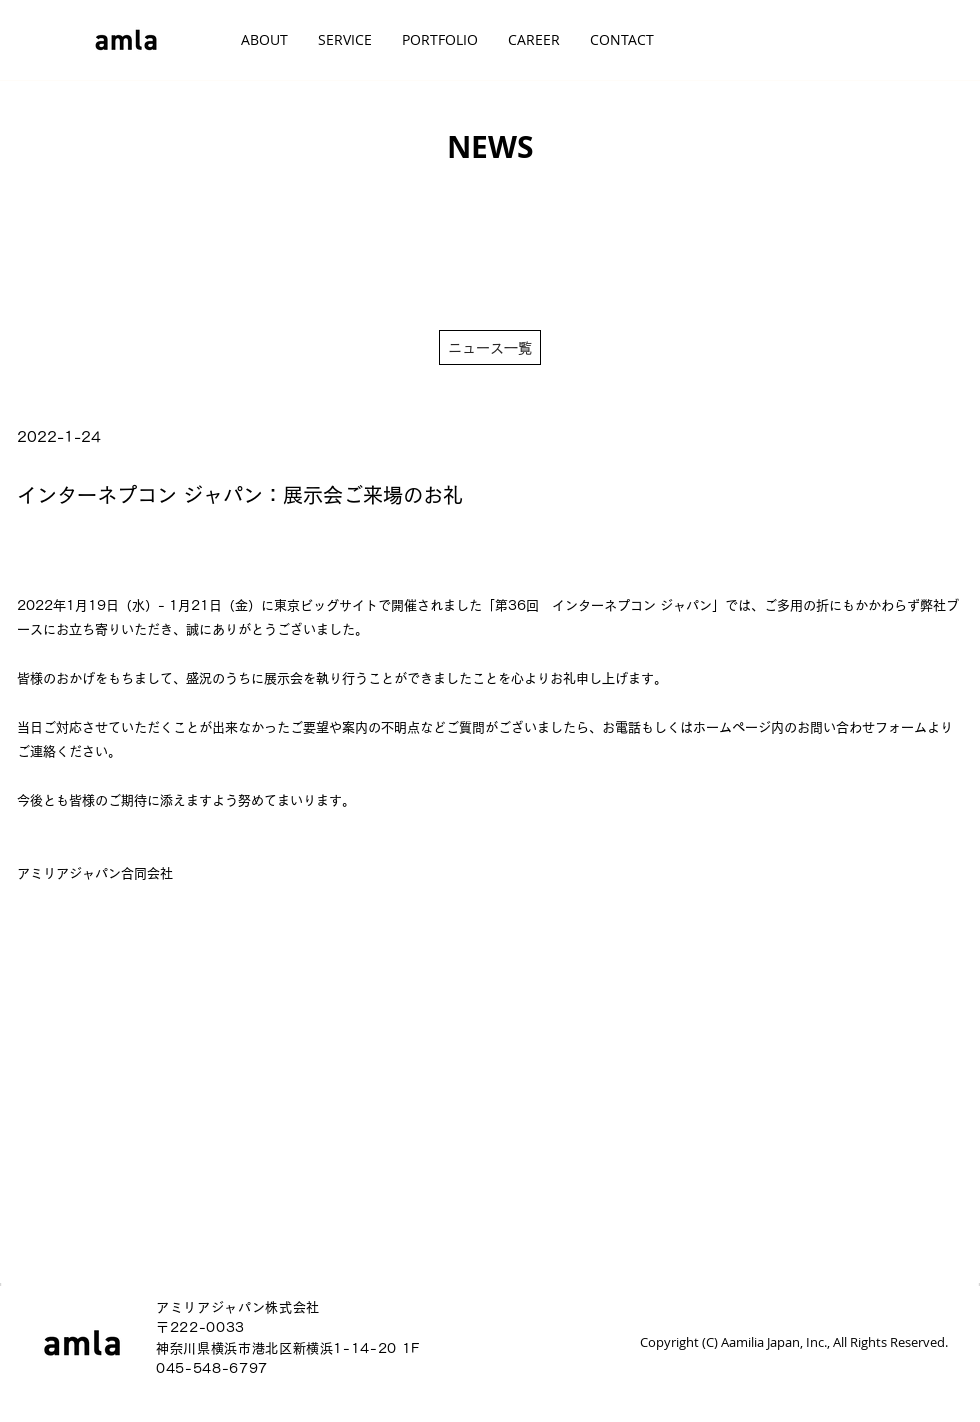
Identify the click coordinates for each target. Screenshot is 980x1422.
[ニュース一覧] (490, 347)
